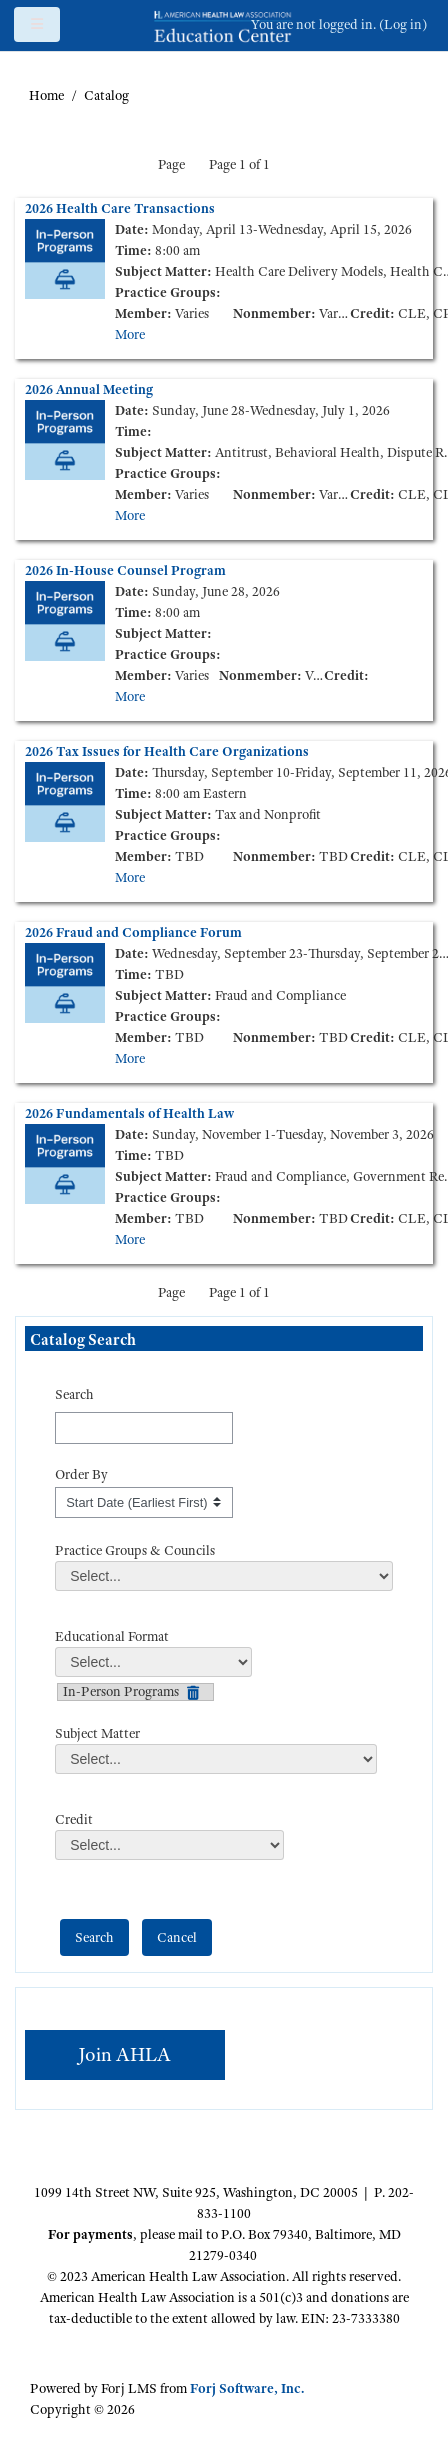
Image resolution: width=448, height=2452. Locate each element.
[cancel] (177, 1937)
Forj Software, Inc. (247, 2388)
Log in (403, 24)
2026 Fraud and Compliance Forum (133, 932)
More (130, 334)
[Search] (144, 1428)
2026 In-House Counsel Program (125, 570)
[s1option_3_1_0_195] (144, 1503)
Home (46, 95)
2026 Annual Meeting (89, 389)
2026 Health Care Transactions (120, 208)
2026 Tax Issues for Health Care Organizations (167, 751)
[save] (94, 1937)
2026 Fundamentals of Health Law (129, 1113)
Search (74, 1394)
